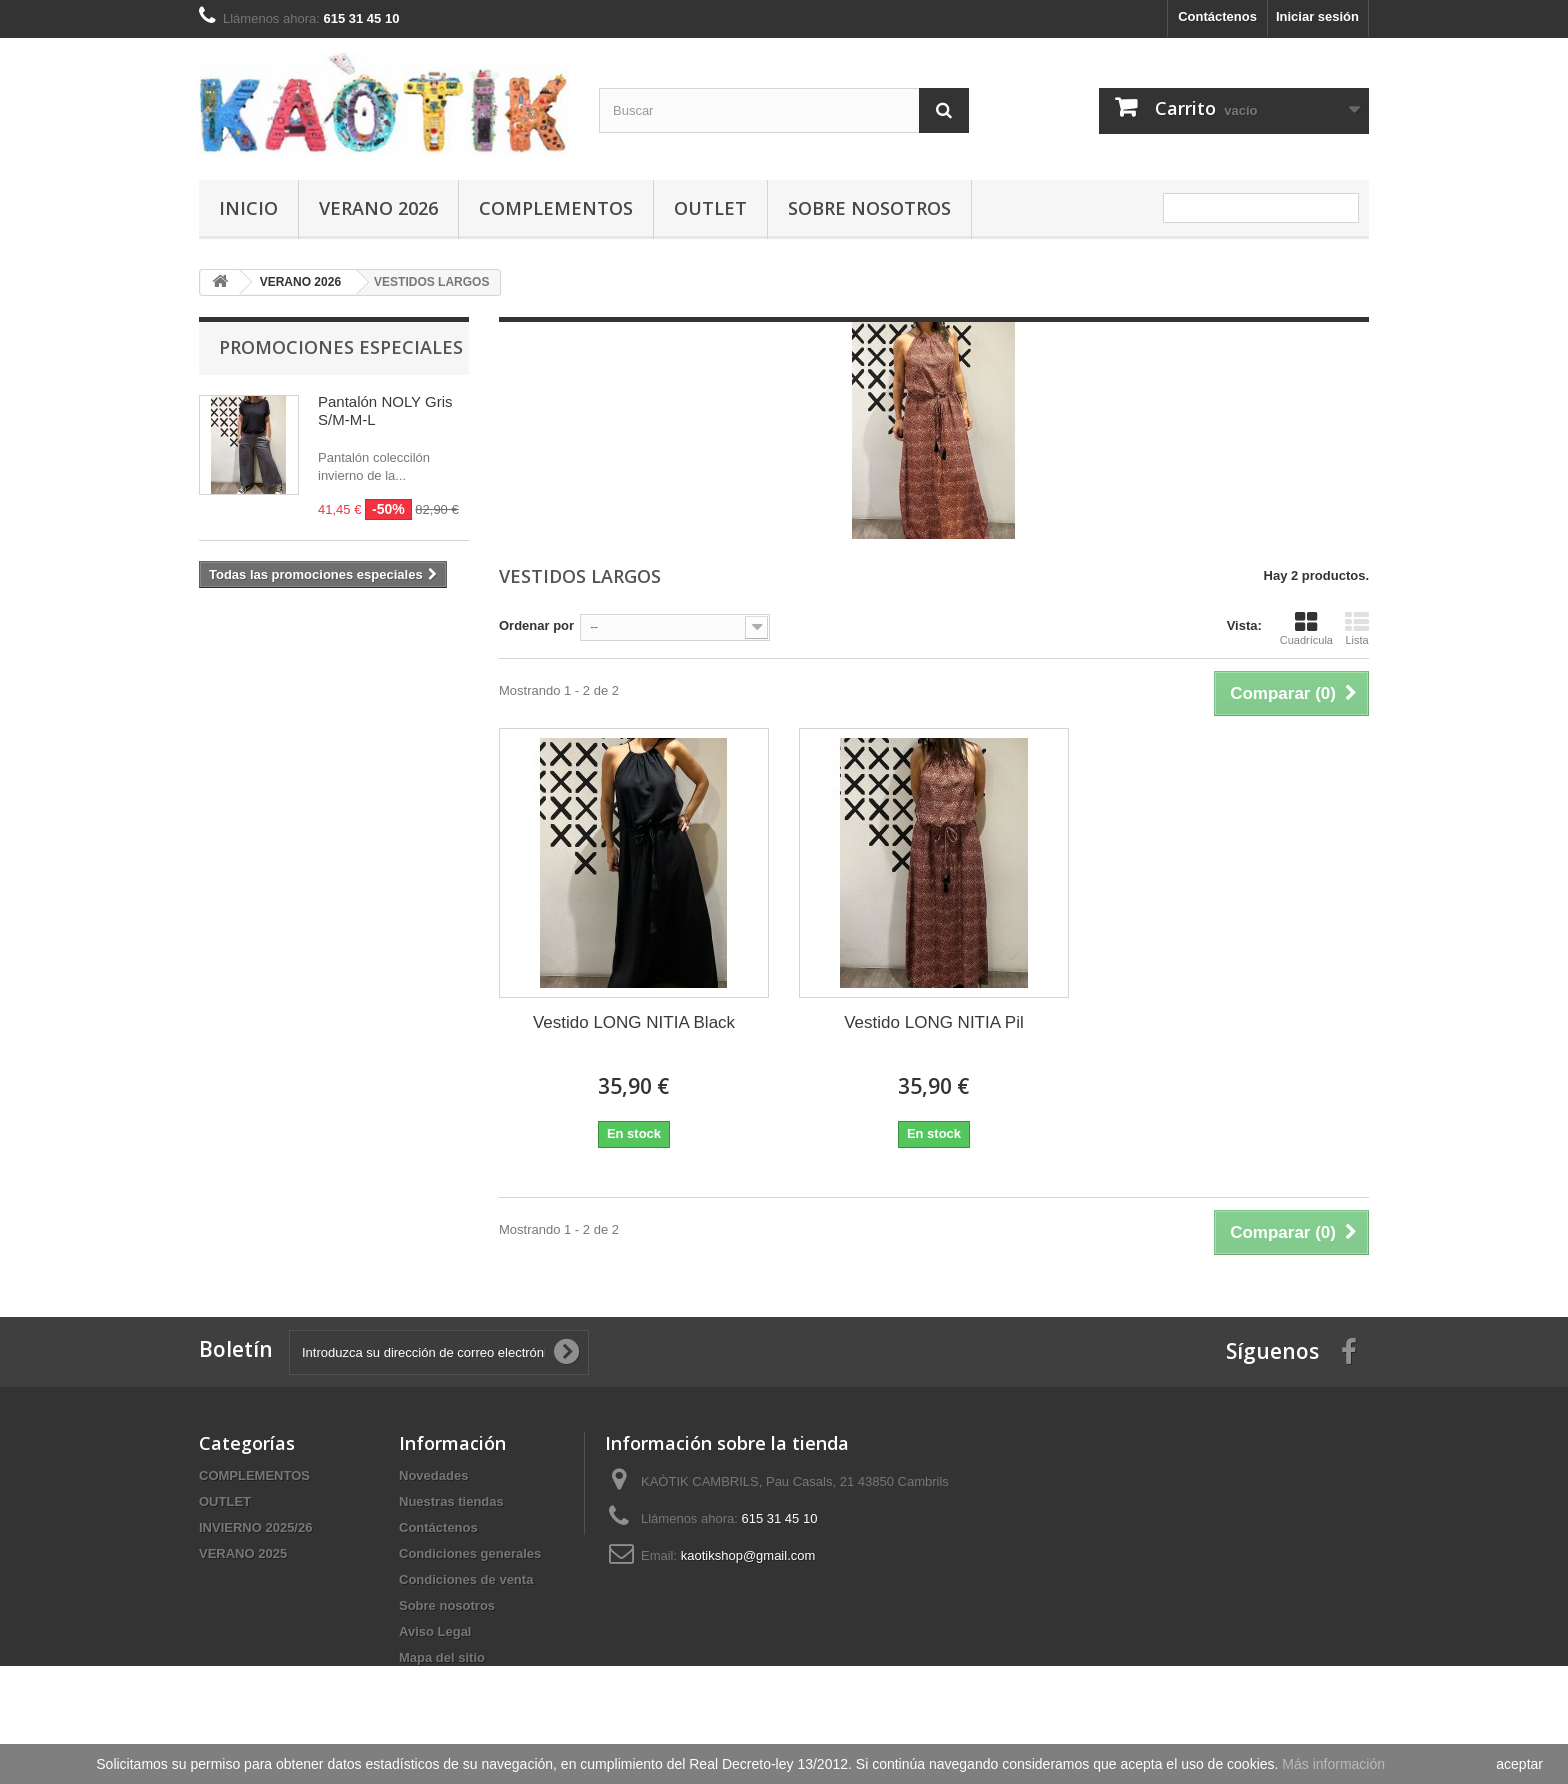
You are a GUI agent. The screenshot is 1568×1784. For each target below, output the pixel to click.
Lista (1357, 628)
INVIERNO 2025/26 (255, 1527)
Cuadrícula (1306, 628)
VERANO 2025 (243, 1553)
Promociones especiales (341, 347)
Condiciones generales (470, 1553)
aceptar (1519, 1764)
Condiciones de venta (466, 1579)
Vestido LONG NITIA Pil (934, 1022)
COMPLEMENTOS (556, 208)
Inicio (248, 208)
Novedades (433, 1475)
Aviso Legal (435, 1631)
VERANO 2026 (378, 208)
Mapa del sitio (442, 1657)
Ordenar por (536, 625)
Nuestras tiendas (451, 1501)
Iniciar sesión (1317, 16)
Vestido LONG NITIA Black (634, 1022)
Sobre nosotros (869, 208)
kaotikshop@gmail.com (748, 1555)
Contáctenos (1217, 16)
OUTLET (710, 208)
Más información (1333, 1764)
